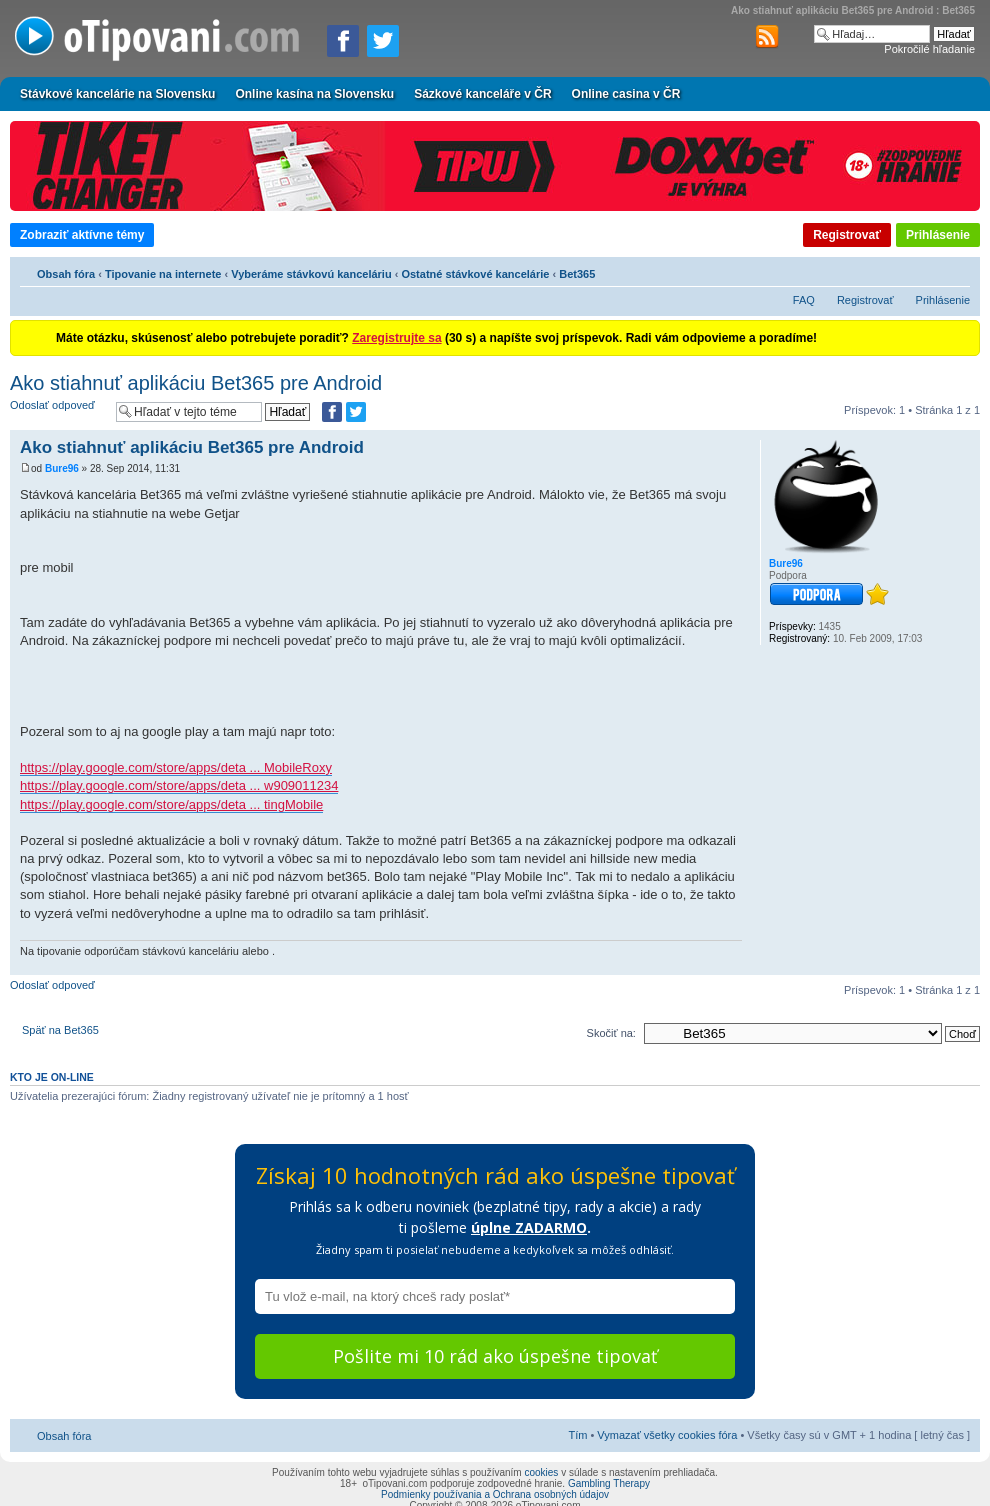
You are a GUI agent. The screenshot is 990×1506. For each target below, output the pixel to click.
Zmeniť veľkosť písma (955, 271)
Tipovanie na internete (163, 274)
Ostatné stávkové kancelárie (475, 274)
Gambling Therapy (609, 1483)
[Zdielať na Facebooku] (343, 41)
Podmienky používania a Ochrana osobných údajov (495, 1494)
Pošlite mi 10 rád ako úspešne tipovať (495, 1356)
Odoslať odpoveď (58, 411)
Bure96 (62, 468)
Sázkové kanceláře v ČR (482, 94)
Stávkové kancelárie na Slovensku (117, 94)
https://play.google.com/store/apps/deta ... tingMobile (171, 804)
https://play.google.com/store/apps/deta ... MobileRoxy (176, 767)
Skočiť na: (611, 1033)
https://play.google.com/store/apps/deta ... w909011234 (179, 785)
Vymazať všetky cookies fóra (667, 1435)
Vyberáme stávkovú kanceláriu (311, 274)
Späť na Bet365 (60, 1030)
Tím (577, 1435)
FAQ (804, 300)
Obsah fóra (66, 274)
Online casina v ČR (626, 94)
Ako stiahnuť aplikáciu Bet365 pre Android (196, 383)
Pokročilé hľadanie (929, 49)
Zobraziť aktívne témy (82, 235)
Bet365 (577, 274)
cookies (541, 1472)
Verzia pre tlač (925, 271)
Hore (964, 964)
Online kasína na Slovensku (314, 94)
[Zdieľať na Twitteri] (383, 41)
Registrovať (847, 235)
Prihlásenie (938, 235)
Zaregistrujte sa (396, 338)
